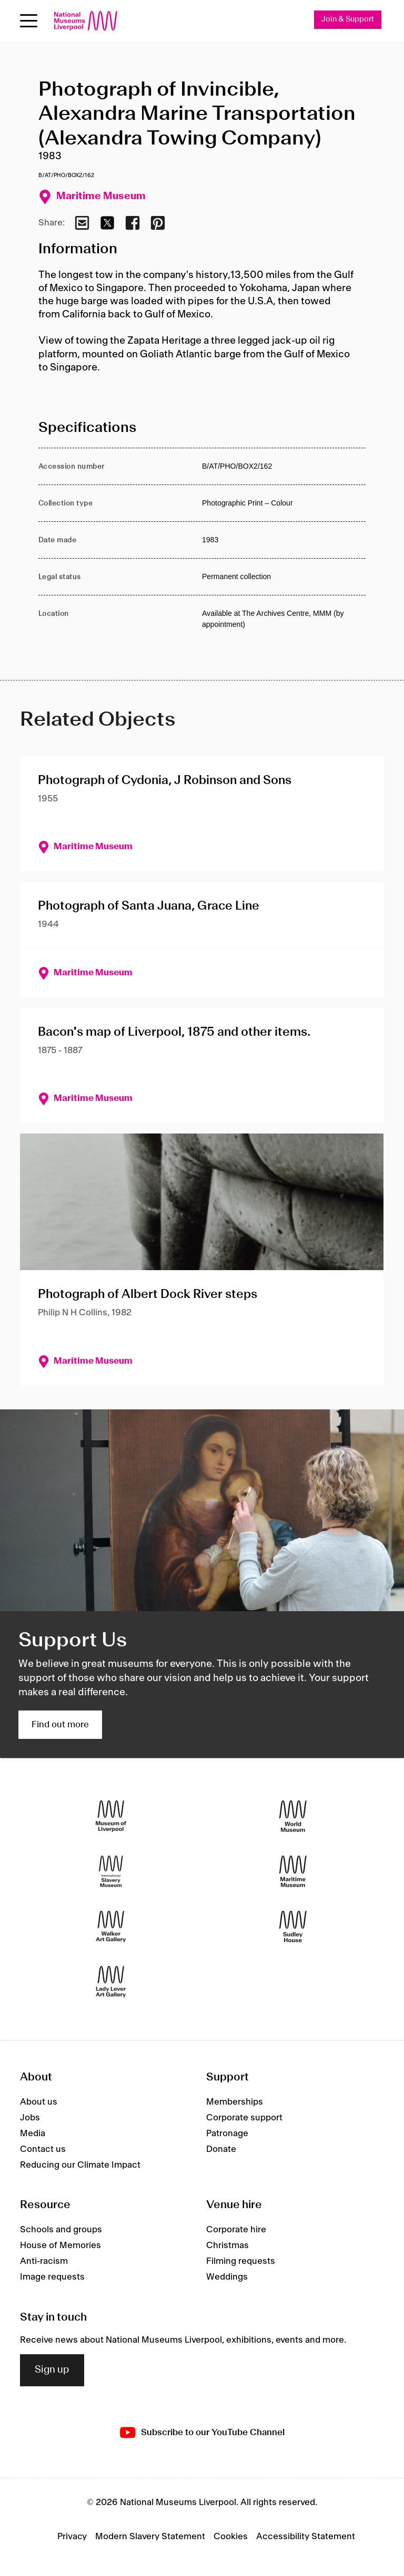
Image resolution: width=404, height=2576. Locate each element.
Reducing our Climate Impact (80, 2165)
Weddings (227, 2277)
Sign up (52, 2370)
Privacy (72, 2537)
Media (32, 2133)
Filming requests (240, 2261)
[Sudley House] (293, 1926)
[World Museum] (293, 1816)
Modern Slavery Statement (150, 2537)
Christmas (227, 2246)
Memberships (234, 2102)
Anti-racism (44, 2261)
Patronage (227, 2133)
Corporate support (244, 2117)
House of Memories (60, 2246)
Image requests (52, 2277)
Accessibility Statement (305, 2537)
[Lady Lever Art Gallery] (111, 1982)
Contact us (43, 2149)
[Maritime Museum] (293, 1871)
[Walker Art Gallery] (111, 1926)
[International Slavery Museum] (111, 1871)
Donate (221, 2149)
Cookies (231, 2537)
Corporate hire (236, 2230)
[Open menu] (28, 20)
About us (38, 2102)
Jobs (30, 2117)
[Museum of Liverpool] (111, 1816)
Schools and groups (61, 2230)
